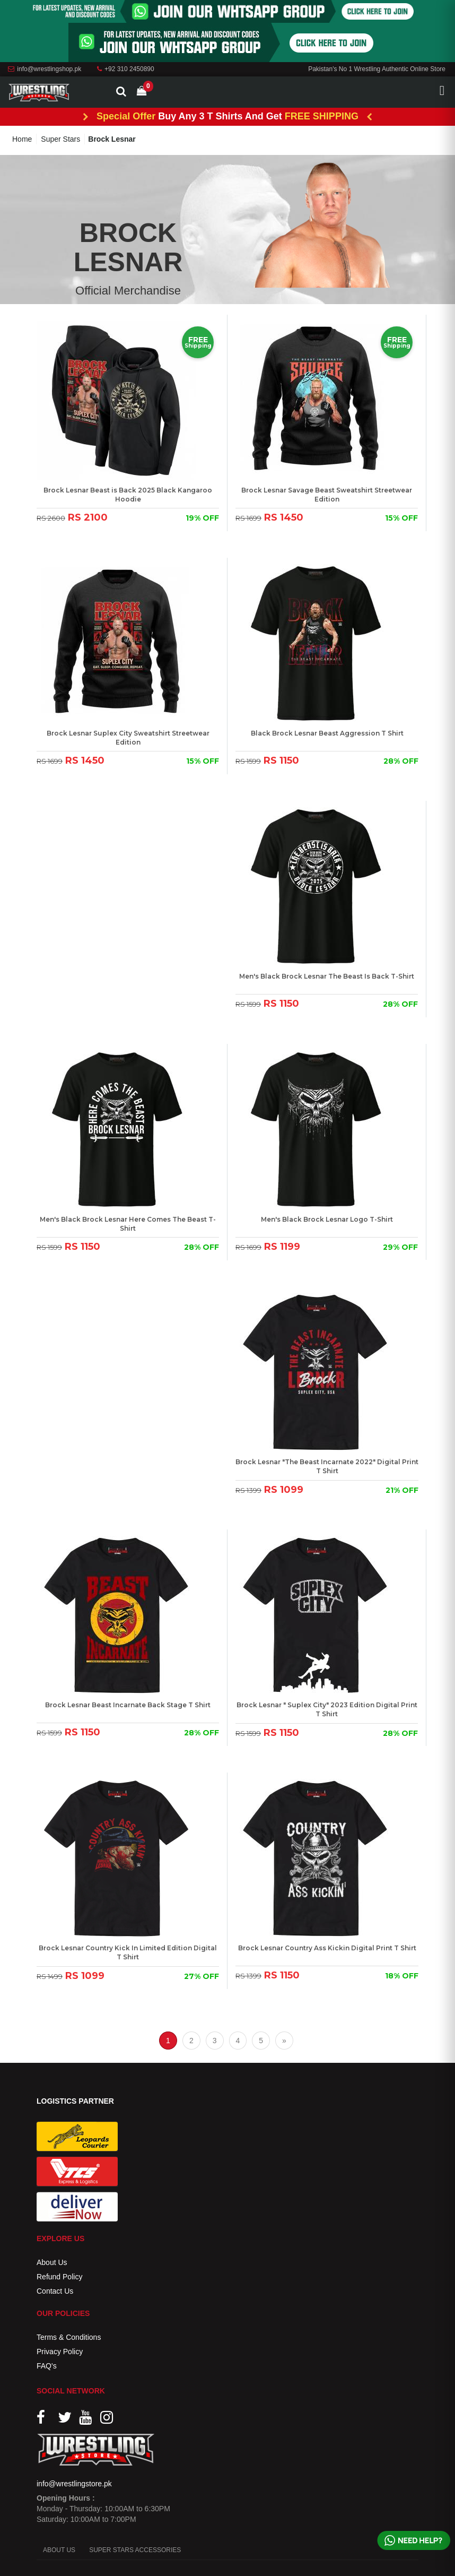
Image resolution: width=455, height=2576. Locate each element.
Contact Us (55, 2291)
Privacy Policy (60, 2351)
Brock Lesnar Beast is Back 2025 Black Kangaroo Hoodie (127, 494)
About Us (52, 2262)
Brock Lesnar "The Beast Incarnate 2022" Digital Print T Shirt (326, 1466)
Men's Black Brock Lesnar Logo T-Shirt (327, 1219)
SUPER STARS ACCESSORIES (135, 2550)
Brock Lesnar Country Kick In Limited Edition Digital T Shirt (128, 1952)
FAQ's (47, 2366)
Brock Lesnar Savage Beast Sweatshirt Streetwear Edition (326, 494)
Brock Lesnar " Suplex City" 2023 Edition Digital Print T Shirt (327, 1709)
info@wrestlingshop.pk (44, 69)
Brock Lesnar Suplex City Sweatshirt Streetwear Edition (128, 737)
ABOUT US (59, 2550)
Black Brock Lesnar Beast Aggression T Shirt (327, 733)
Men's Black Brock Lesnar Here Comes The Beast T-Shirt (128, 1223)
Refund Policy (59, 2276)
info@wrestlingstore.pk (74, 2483)
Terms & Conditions (69, 2337)
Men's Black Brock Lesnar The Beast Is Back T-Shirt (326, 976)
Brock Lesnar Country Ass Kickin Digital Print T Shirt (327, 1948)
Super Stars (60, 139)
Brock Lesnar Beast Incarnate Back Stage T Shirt (128, 1705)
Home (22, 139)
